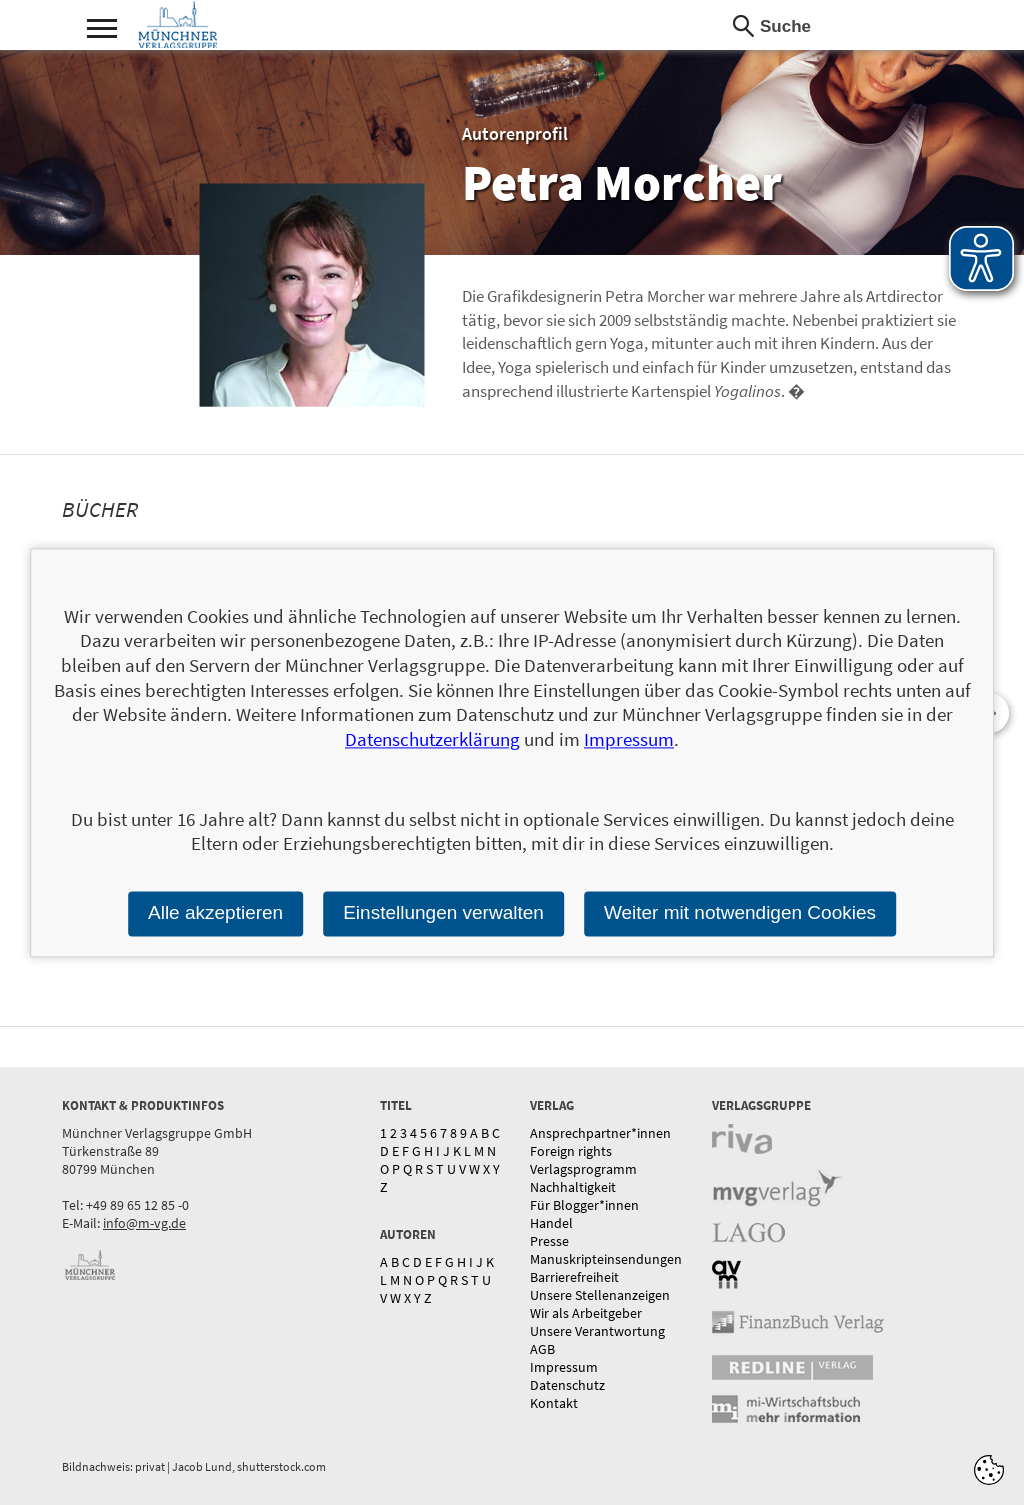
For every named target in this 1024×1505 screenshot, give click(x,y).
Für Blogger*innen (584, 1205)
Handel (551, 1223)
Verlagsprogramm (583, 1169)
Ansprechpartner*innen (600, 1133)
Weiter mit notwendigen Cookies (740, 912)
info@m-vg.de (144, 1223)
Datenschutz (567, 1385)
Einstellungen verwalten (443, 912)
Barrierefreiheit (574, 1277)
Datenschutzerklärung (432, 739)
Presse (549, 1241)
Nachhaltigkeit (573, 1187)
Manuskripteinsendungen (606, 1259)
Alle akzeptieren (215, 912)
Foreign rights (571, 1151)
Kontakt (554, 1403)
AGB (542, 1349)
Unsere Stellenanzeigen (600, 1295)
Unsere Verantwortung (597, 1331)
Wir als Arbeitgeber (586, 1313)
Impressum (564, 1367)
